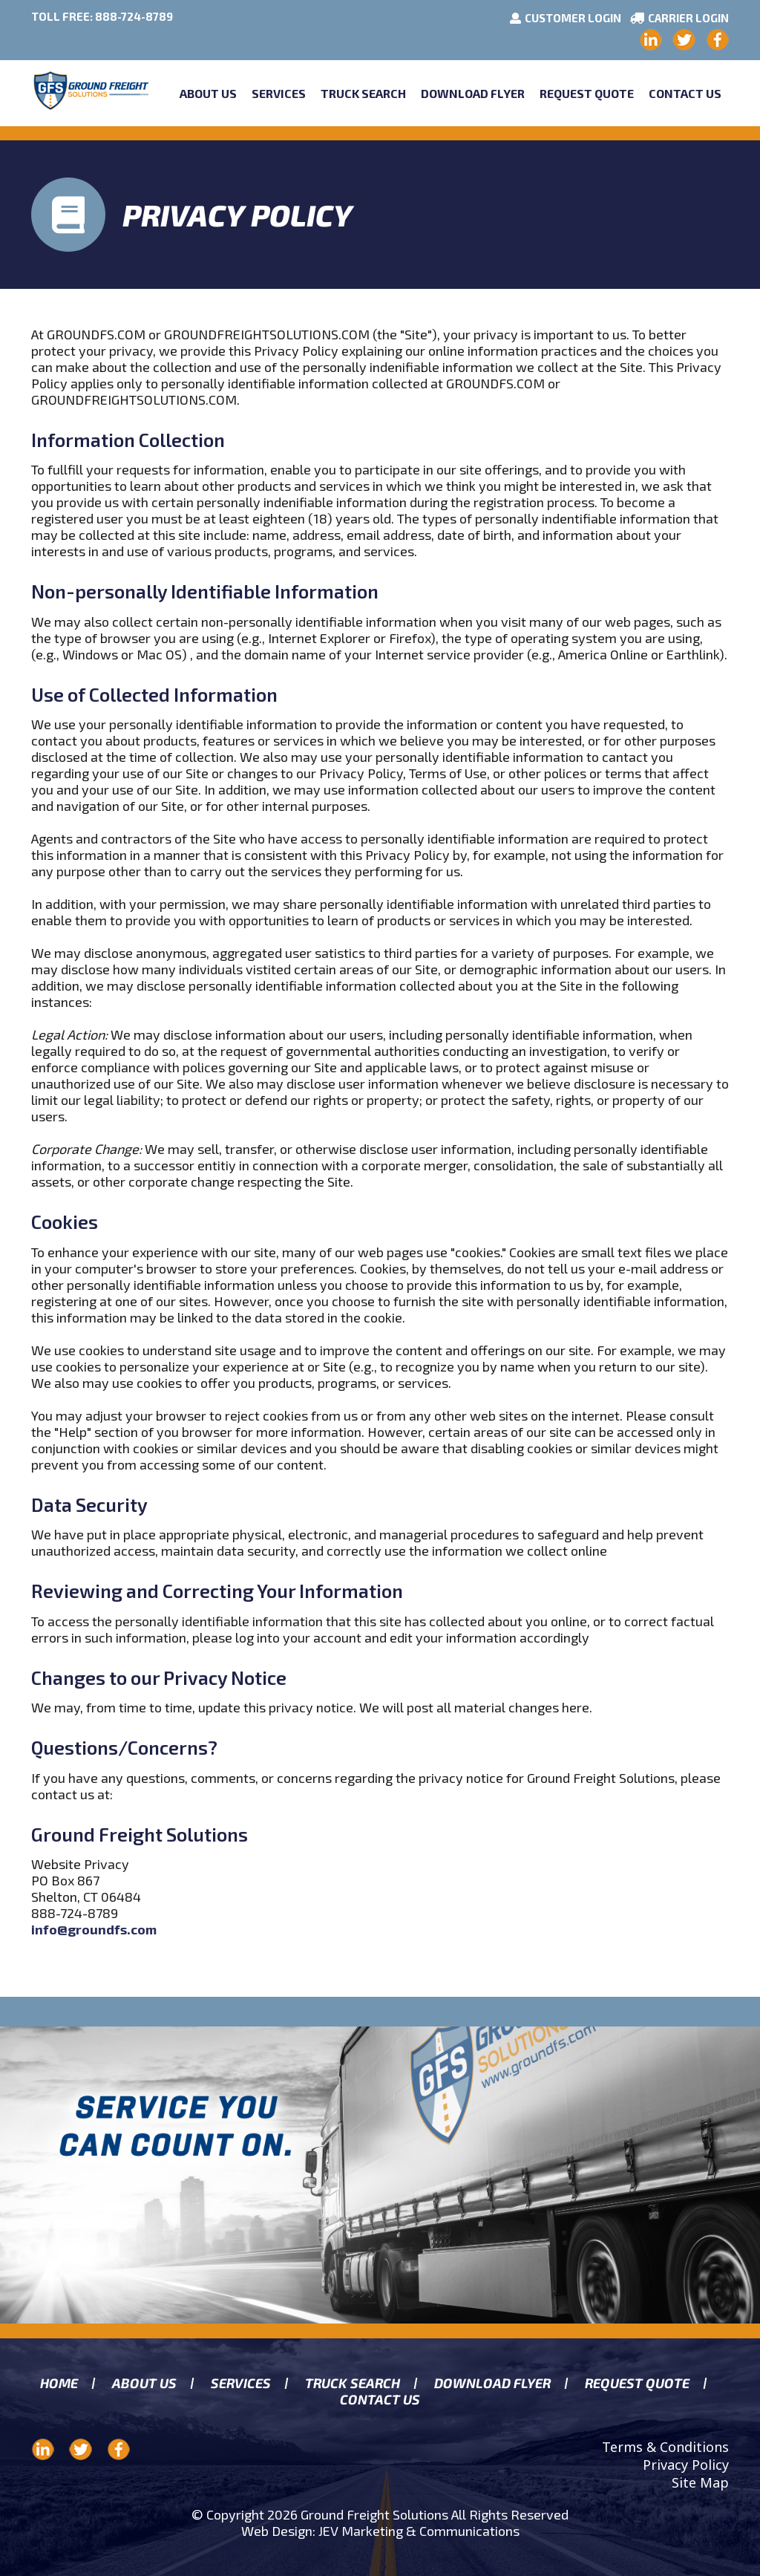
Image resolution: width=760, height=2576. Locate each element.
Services (279, 93)
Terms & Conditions (665, 2447)
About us (144, 2383)
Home (59, 2383)
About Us (208, 93)
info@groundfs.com (94, 1929)
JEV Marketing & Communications (419, 2531)
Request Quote (587, 93)
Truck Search (363, 93)
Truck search (352, 2383)
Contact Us (685, 93)
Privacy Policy (686, 2465)
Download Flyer (473, 93)
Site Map (700, 2482)
